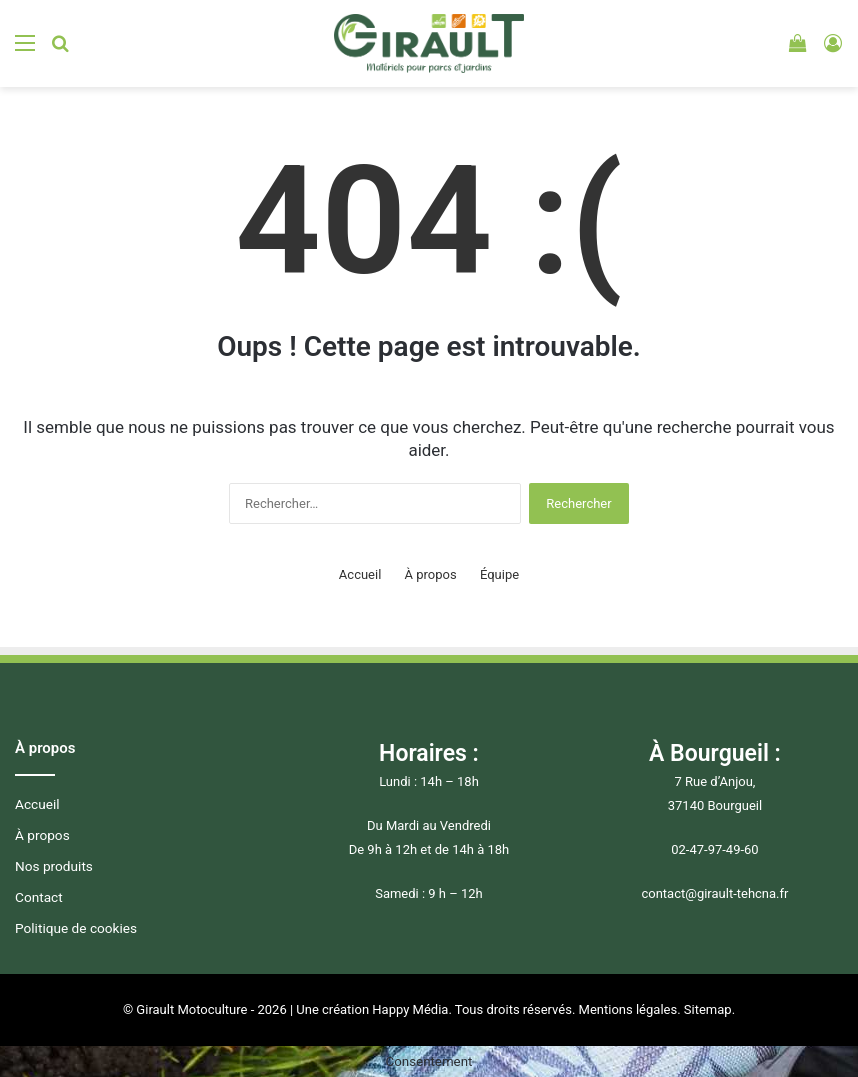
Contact (39, 897)
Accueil (360, 574)
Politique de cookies (76, 928)
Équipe (499, 574)
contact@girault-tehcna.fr (714, 893)
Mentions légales (628, 1009)
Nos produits (54, 866)
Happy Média (410, 1009)
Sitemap (708, 1009)
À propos (431, 574)
